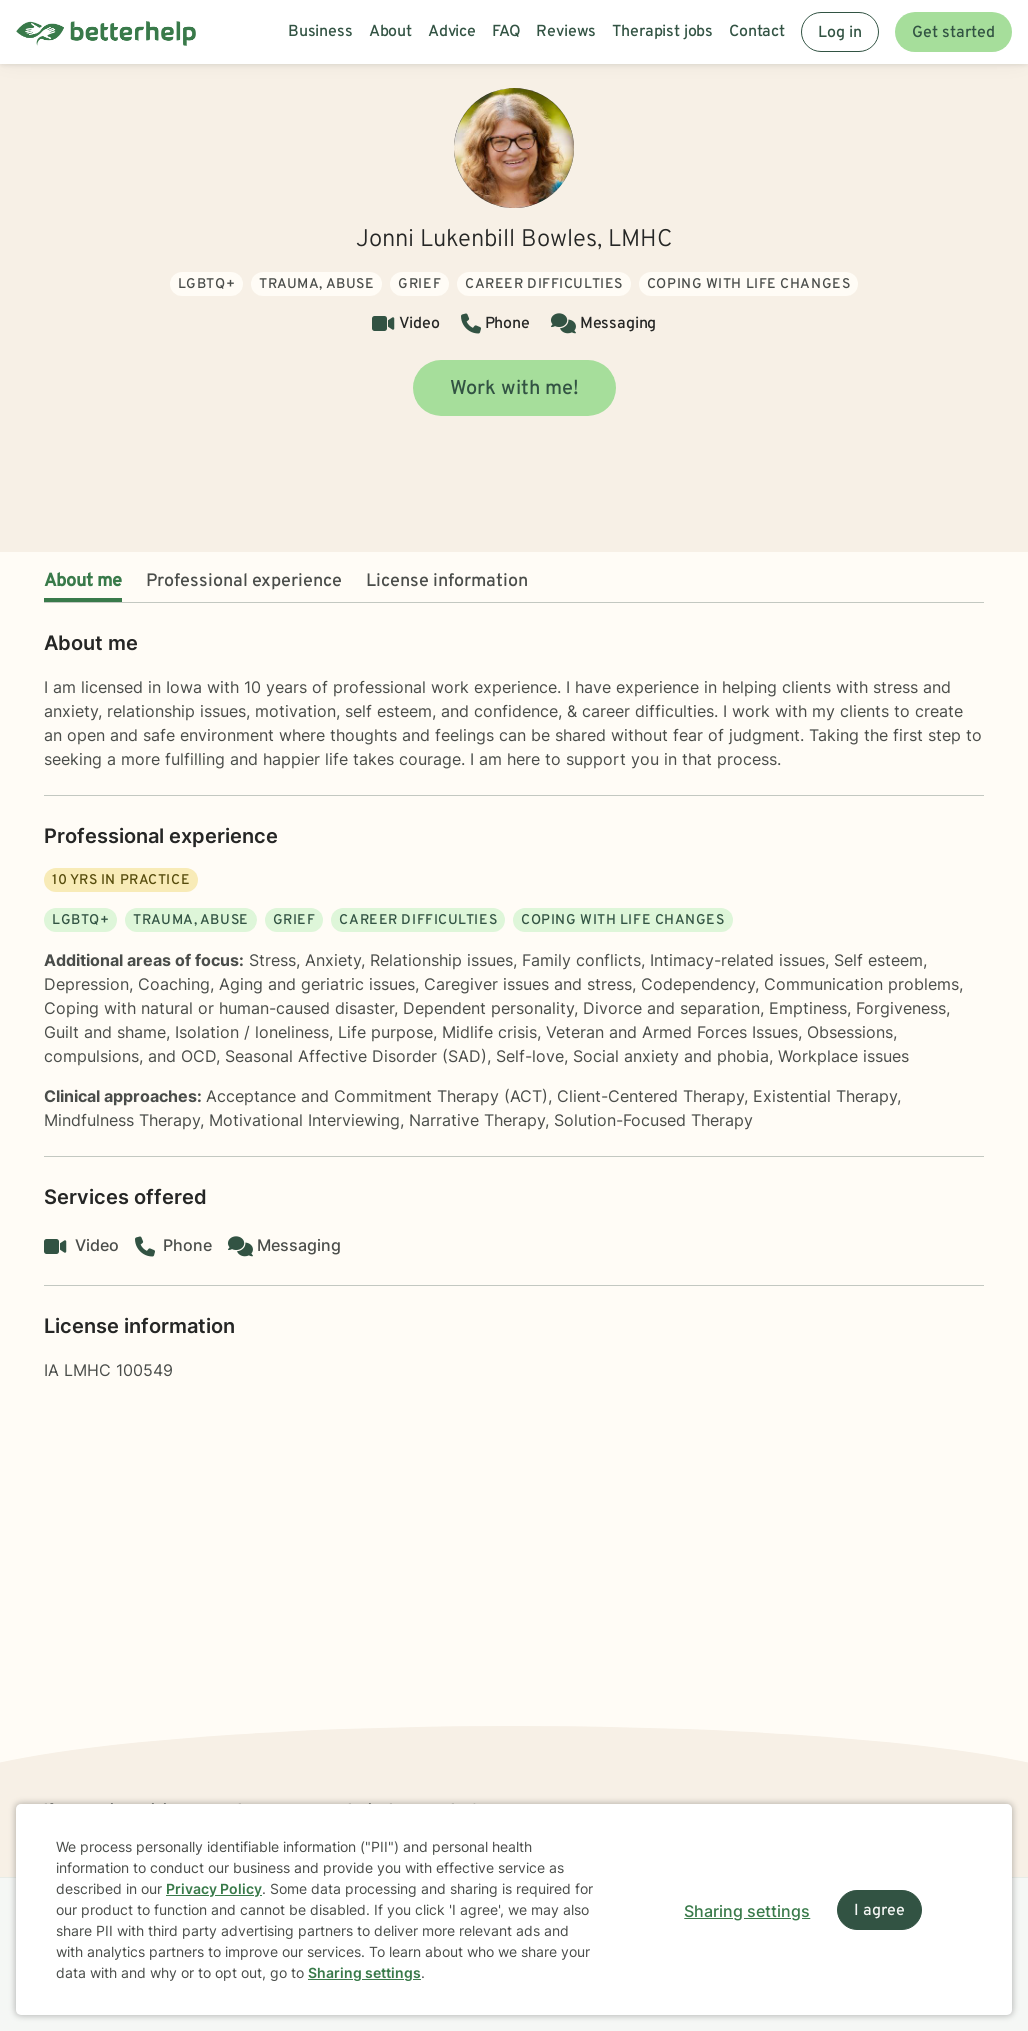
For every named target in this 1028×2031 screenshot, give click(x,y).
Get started (953, 33)
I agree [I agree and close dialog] (879, 1911)
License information (447, 581)
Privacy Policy (214, 1888)
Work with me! (514, 389)
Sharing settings (364, 1972)
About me (83, 581)
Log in (840, 33)
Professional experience (244, 581)
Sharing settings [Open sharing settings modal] (747, 1911)
